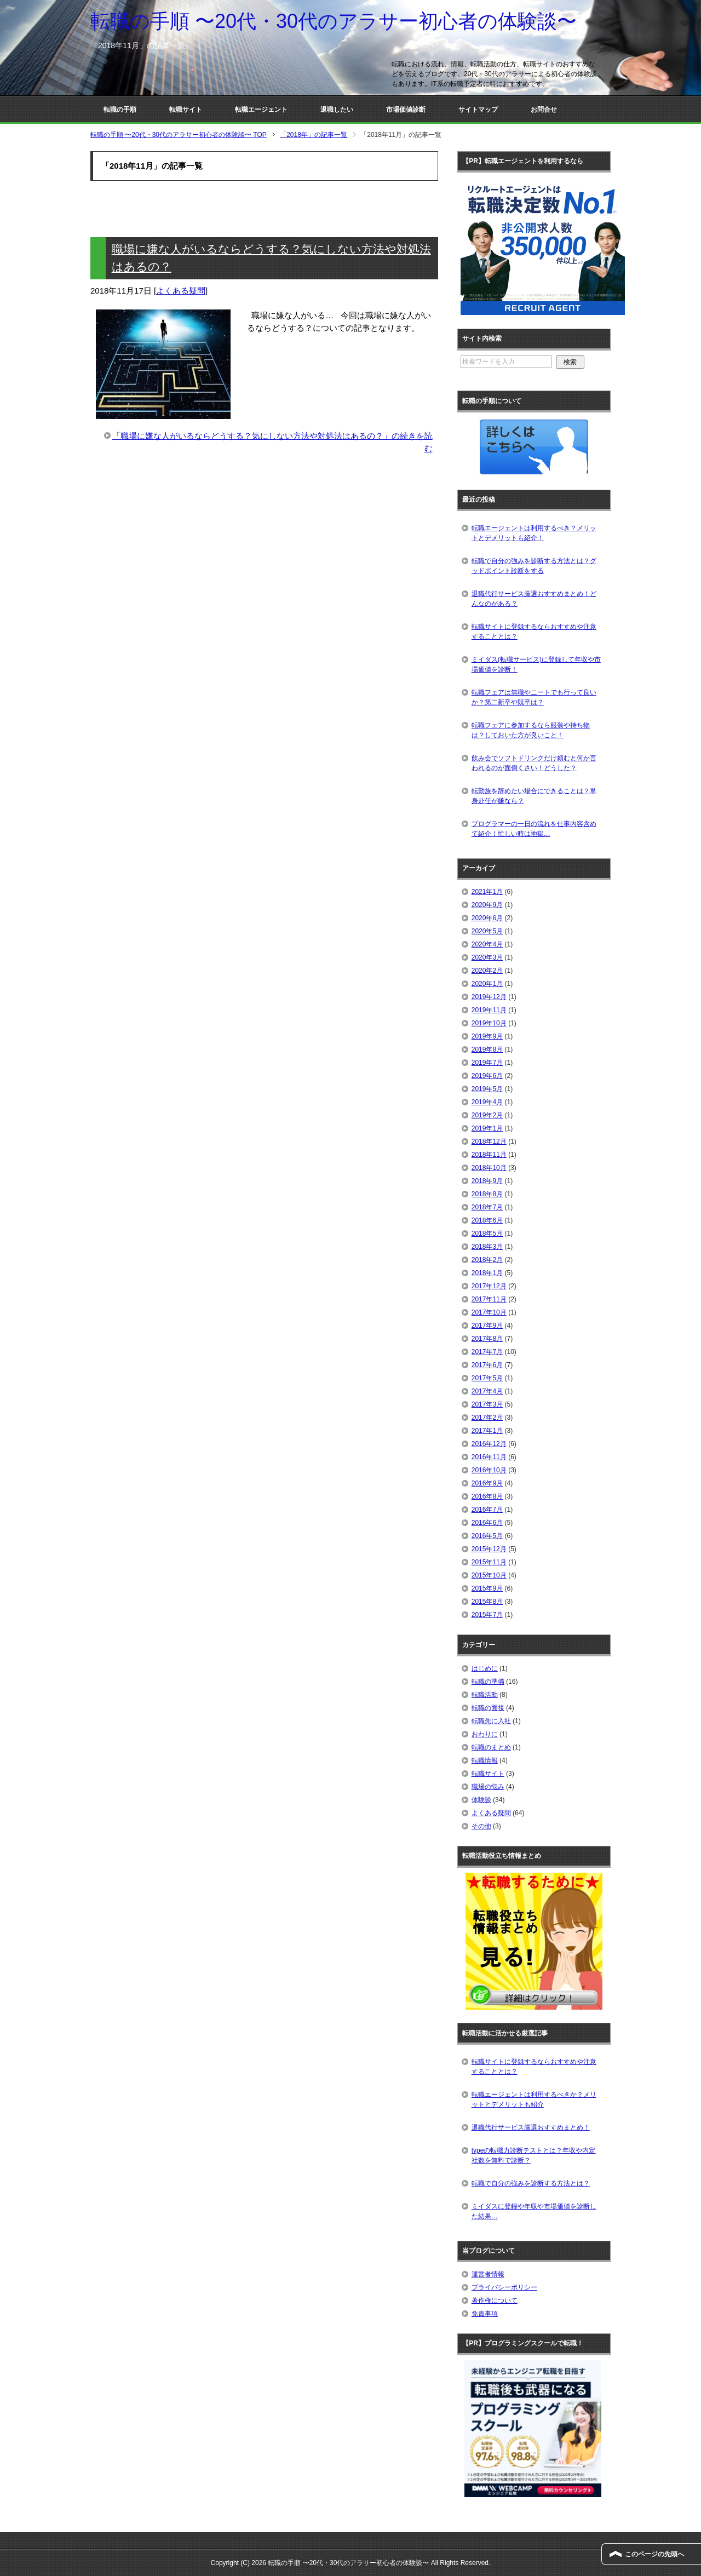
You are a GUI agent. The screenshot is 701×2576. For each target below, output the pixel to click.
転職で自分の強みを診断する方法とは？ (531, 2183)
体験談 (481, 1800)
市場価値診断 (406, 109)
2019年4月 (487, 1102)
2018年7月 (487, 1207)
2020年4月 (487, 944)
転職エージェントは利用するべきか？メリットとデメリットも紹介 (534, 2099)
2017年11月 (489, 1299)
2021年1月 (487, 892)
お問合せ (544, 109)
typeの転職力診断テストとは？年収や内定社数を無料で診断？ (534, 2155)
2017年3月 (487, 1404)
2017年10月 (489, 1312)
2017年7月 (487, 1352)
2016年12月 (489, 1444)
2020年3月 (487, 957)
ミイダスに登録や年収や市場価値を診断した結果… (534, 2211)
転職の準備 (488, 1681)
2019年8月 (487, 1049)
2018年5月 (487, 1233)
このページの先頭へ (654, 2554)
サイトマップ (478, 109)
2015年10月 (489, 1575)
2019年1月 (487, 1128)
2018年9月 (487, 1181)
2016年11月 (489, 1457)
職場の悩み (488, 1787)
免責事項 (485, 2313)
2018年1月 (487, 1273)
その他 (481, 1826)
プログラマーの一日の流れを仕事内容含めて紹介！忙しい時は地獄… (534, 828)
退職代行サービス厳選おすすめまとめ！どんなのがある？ (534, 598)
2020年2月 (487, 970)
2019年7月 (487, 1062)
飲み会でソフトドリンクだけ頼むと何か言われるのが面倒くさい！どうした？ (534, 763)
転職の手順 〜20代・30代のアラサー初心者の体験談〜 (333, 21)
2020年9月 (487, 905)
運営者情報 (488, 2274)
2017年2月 (487, 1417)
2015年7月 (487, 1615)
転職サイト (185, 109)
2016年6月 (487, 1523)
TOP (178, 135)
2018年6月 (487, 1220)
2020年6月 (487, 918)
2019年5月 (487, 1089)
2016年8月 (487, 1496)
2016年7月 (487, 1509)
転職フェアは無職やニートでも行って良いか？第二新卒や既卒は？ (534, 697)
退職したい (336, 109)
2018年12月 (489, 1141)
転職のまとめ (491, 1747)
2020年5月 (487, 931)
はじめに (485, 1668)
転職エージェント (261, 109)
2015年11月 (489, 1562)
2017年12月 (489, 1286)
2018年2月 (487, 1260)
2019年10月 (489, 1023)
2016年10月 (489, 1470)
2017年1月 (487, 1431)
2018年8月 (487, 1194)
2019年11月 (489, 1010)
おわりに (485, 1734)
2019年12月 (489, 997)
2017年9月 (487, 1325)
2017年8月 (487, 1338)
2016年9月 (487, 1483)
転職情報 (485, 1760)
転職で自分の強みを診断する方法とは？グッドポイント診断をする (534, 566)
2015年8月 (487, 1601)
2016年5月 (487, 1536)
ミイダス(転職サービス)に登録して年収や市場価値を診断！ (536, 664)
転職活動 (485, 1695)
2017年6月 (487, 1365)
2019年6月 (487, 1076)
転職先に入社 (491, 1721)
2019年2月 (487, 1115)
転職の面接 (488, 1708)
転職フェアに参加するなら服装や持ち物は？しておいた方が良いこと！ (531, 730)
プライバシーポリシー (504, 2287)
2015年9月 (487, 1588)
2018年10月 (489, 1168)
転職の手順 (120, 109)
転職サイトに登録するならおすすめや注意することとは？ (534, 631)
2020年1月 (487, 984)
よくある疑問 (180, 290)
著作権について (495, 2300)
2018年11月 (489, 1154)
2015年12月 (489, 1549)
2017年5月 (487, 1378)
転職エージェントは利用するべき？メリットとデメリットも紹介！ (534, 533)
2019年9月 (487, 1036)
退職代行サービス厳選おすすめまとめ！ (531, 2127)
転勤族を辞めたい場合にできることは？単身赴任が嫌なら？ (534, 796)
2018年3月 (487, 1246)
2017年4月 (487, 1391)
